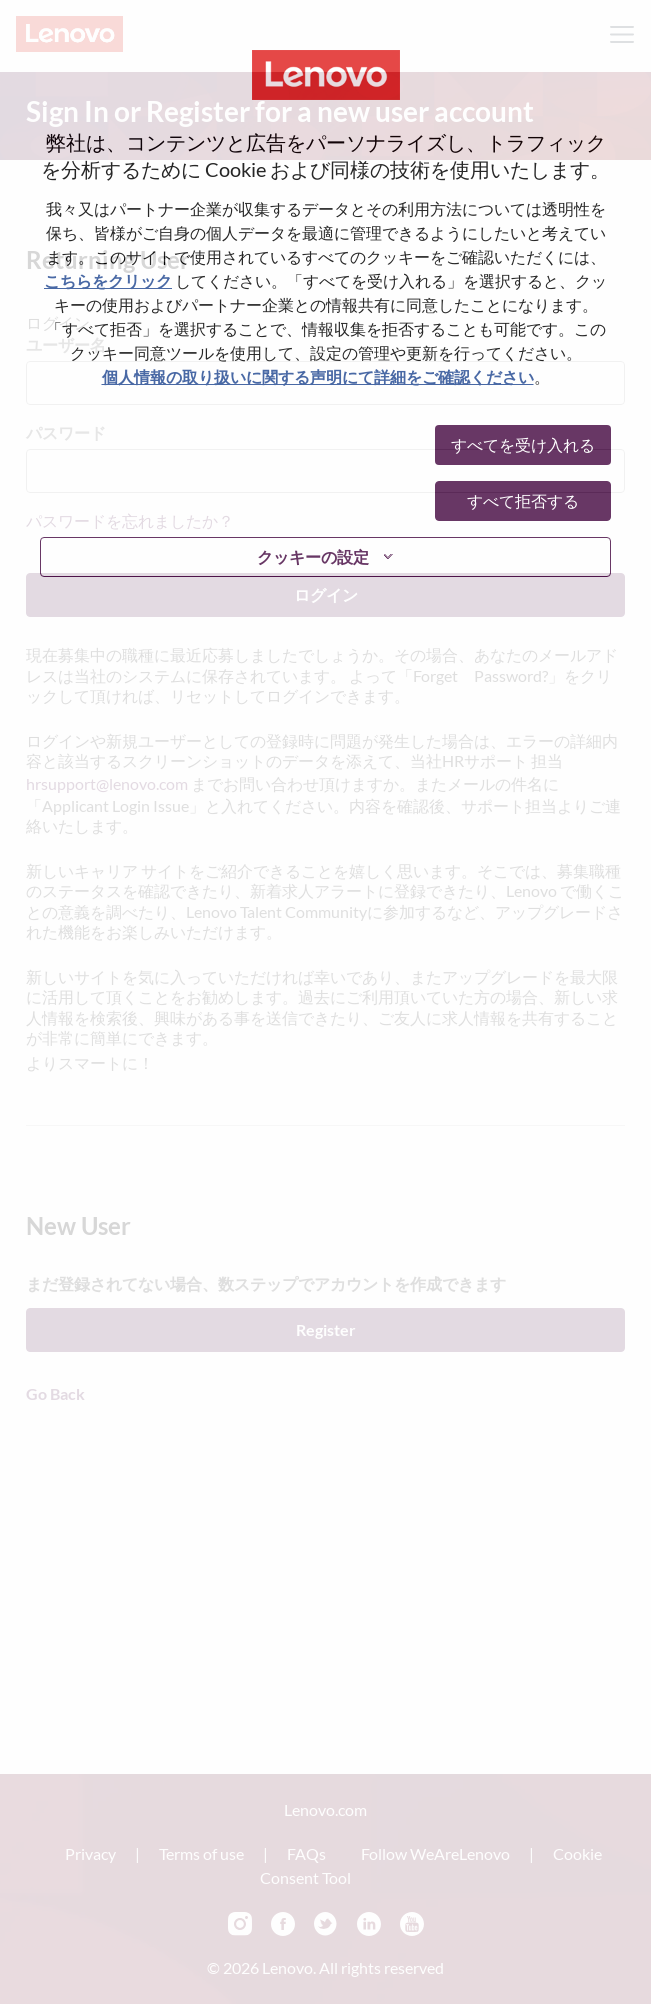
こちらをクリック (108, 280)
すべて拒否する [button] (523, 500)
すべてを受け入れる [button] (523, 444)
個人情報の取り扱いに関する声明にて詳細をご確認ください (318, 376)
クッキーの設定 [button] (313, 556)
